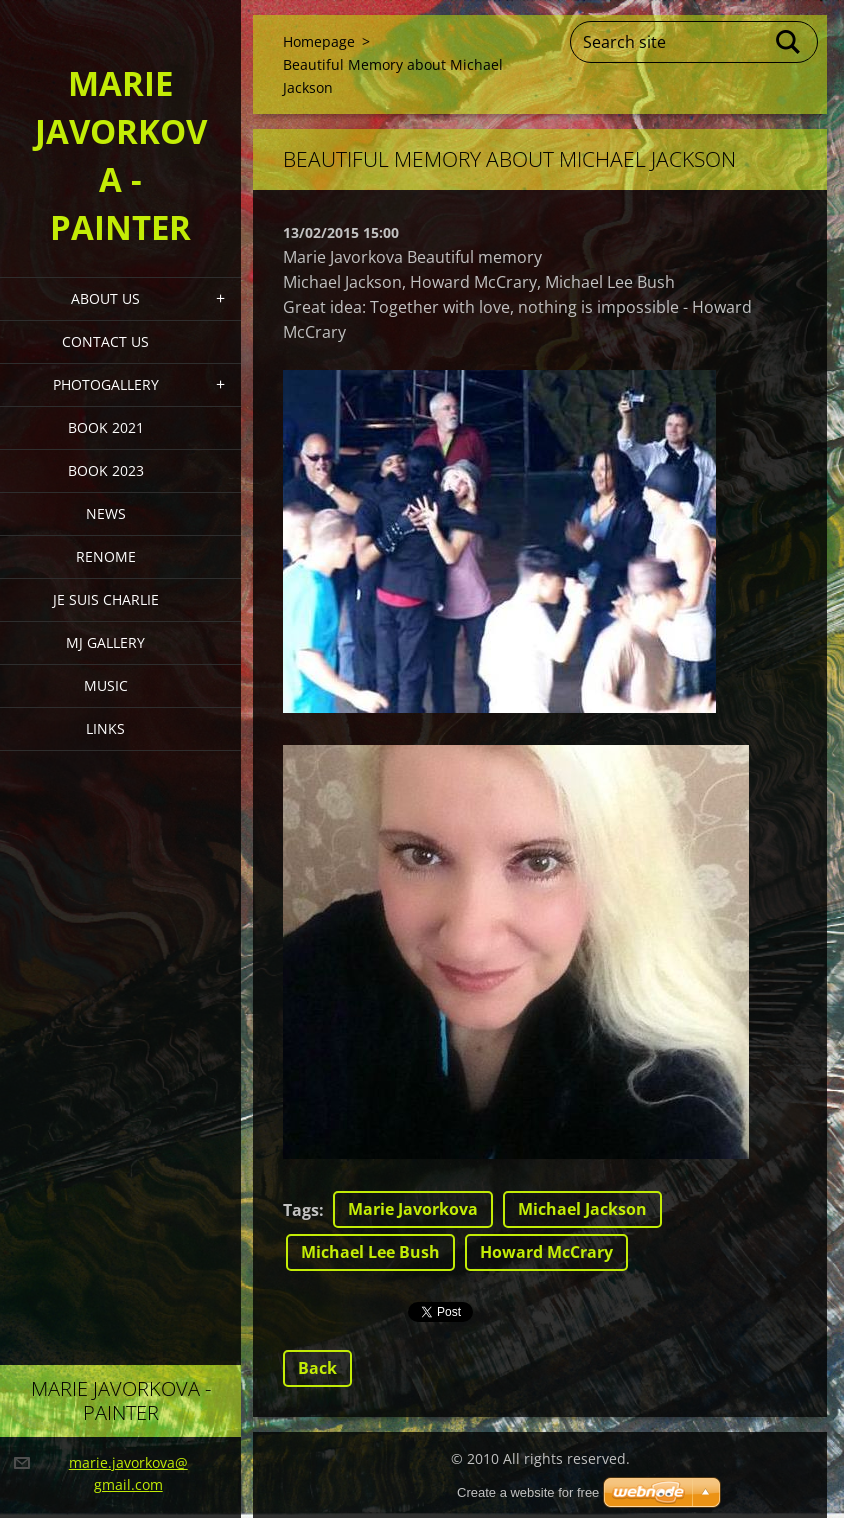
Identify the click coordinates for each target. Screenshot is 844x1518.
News (106, 513)
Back (317, 1368)
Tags (301, 1210)
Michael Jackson (582, 1209)
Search (789, 42)
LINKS (105, 728)
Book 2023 (106, 470)
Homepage (319, 41)
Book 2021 (106, 427)
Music (106, 685)
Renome (106, 556)
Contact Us (105, 341)
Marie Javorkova (413, 1209)
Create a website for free (528, 1492)
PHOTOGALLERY (106, 384)
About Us (105, 298)
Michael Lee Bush (370, 1252)
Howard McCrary (546, 1252)
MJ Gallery (105, 642)
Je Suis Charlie (106, 599)
